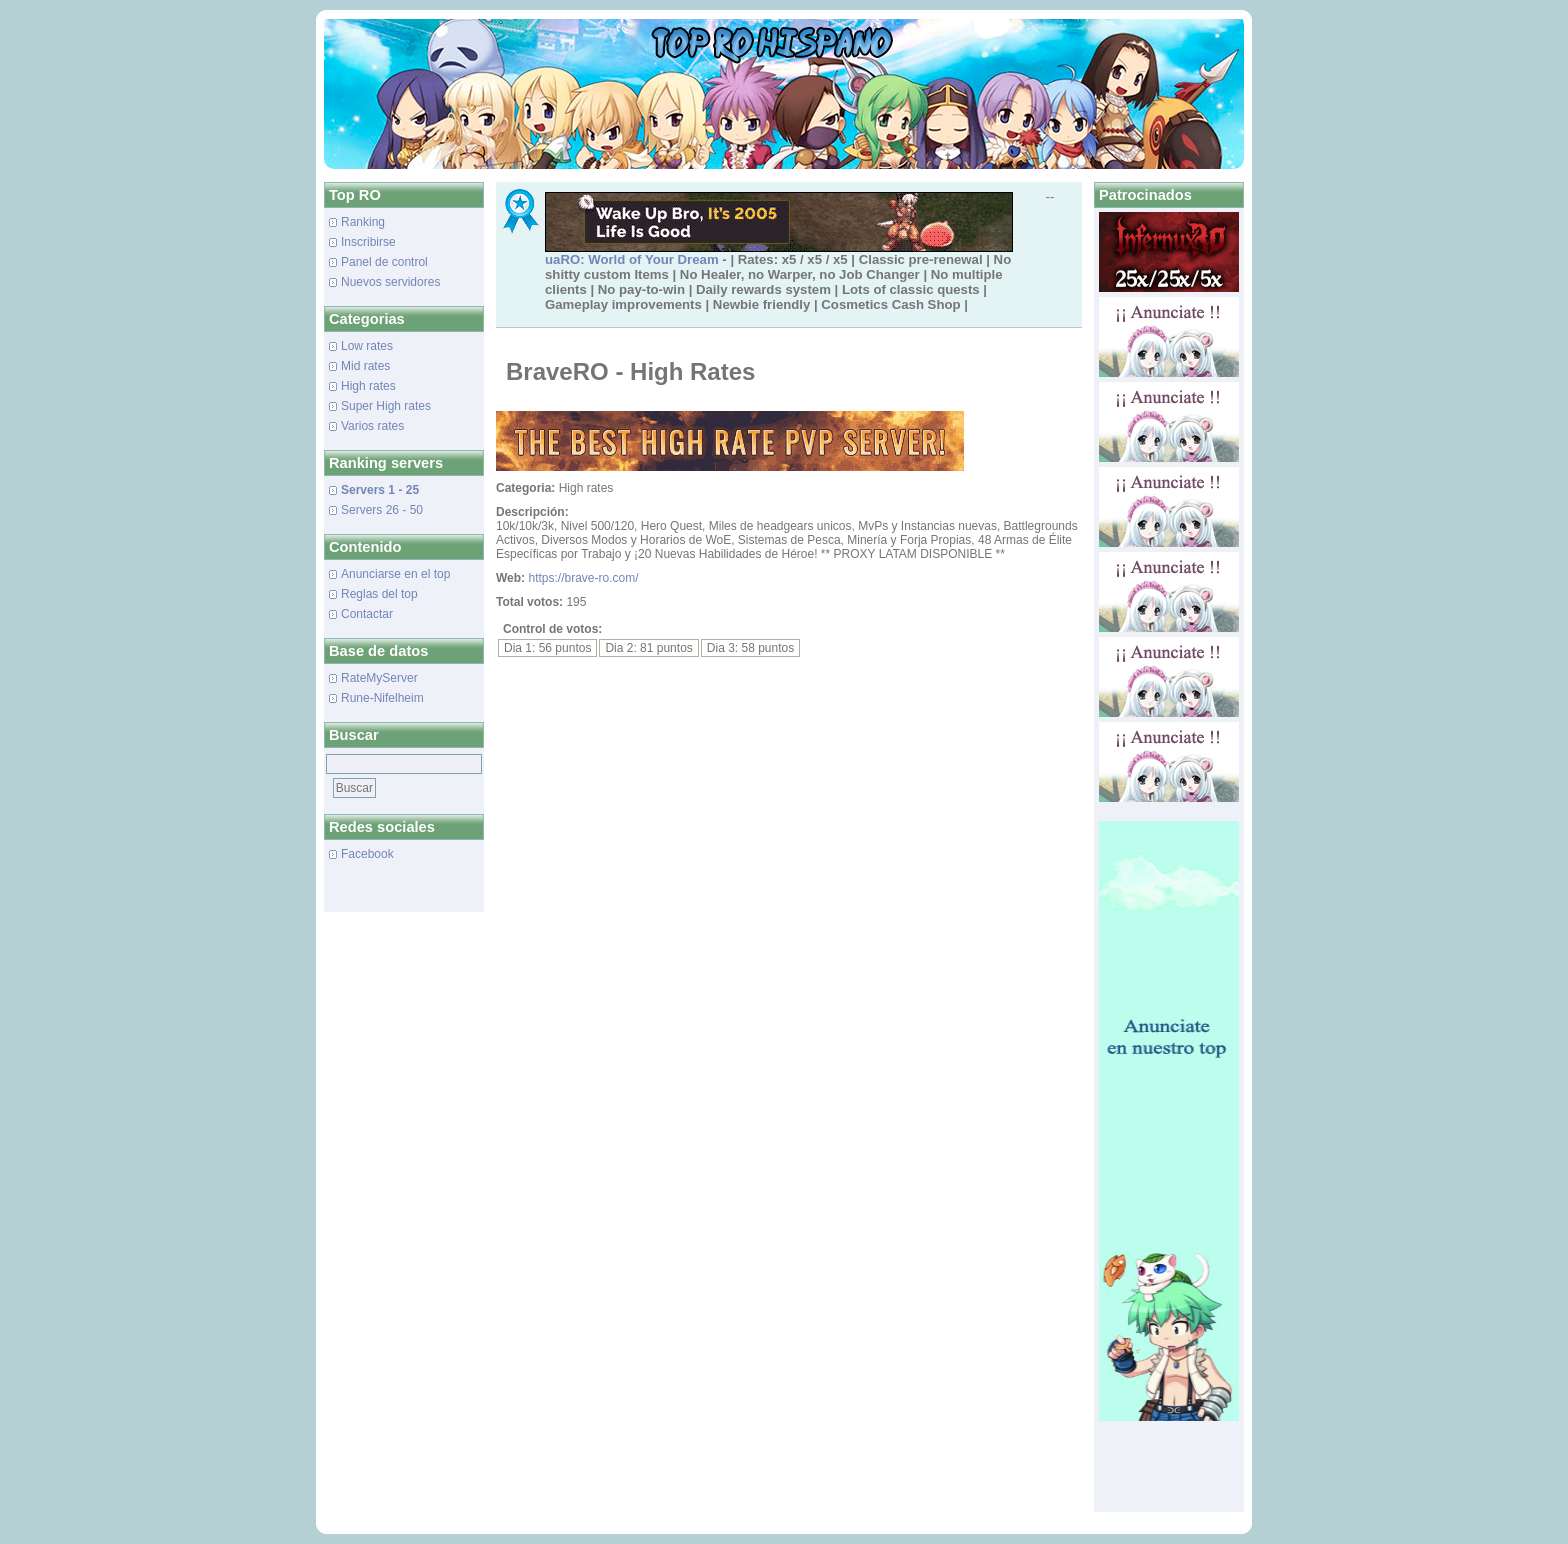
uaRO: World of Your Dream (632, 259)
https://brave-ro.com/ (583, 578)
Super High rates (386, 406)
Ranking (363, 222)
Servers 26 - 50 (382, 510)
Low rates (367, 346)
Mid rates (365, 366)
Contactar (367, 614)
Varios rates (372, 426)
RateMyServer (379, 678)
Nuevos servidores (390, 282)
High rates (368, 386)
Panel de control (384, 262)
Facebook (367, 854)
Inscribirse (368, 242)
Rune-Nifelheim (382, 698)
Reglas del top (379, 594)
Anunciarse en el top (395, 574)
